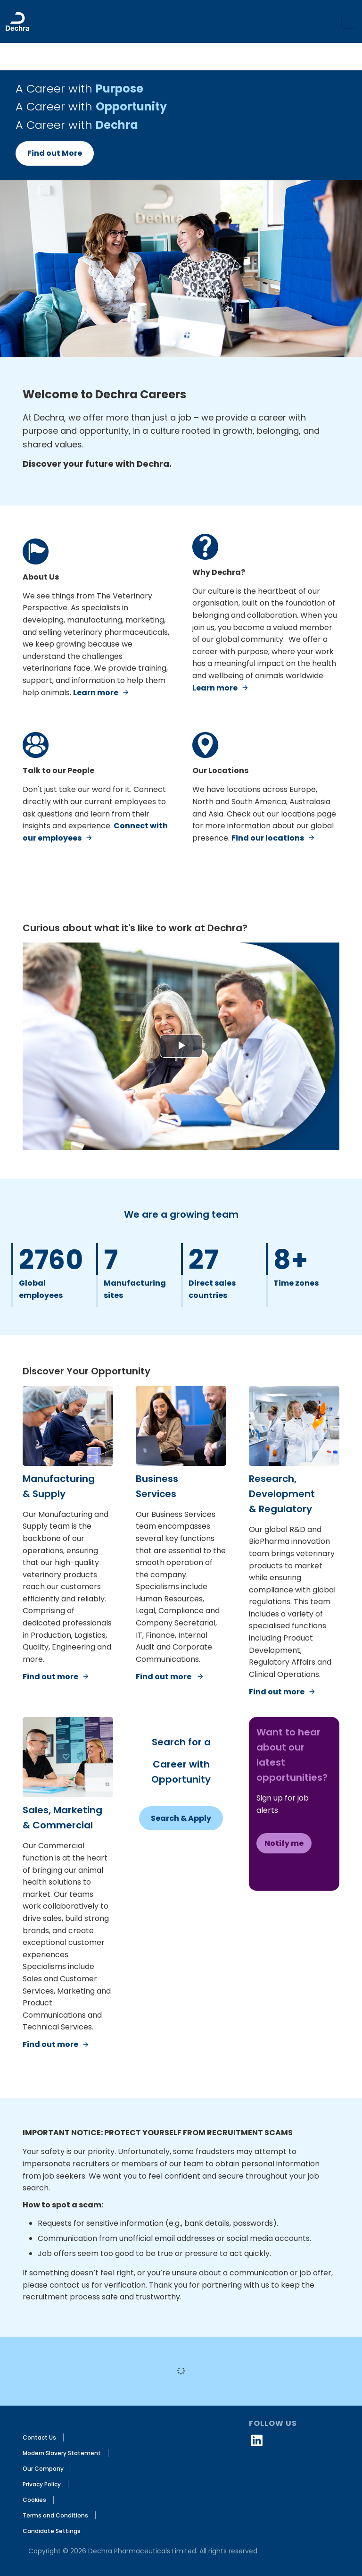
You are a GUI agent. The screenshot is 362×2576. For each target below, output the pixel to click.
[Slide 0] (173, 343)
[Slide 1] (181, 343)
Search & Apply (181, 1818)
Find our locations (267, 838)
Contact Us (39, 2437)
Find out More (54, 153)
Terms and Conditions (55, 2515)
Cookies (34, 2500)
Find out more (50, 1676)
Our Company (43, 2469)
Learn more (95, 692)
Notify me (284, 1843)
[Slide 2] (188, 343)
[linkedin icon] (256, 2440)
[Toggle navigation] (348, 21)
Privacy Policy (42, 2484)
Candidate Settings (52, 2531)
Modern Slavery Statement (62, 2453)
